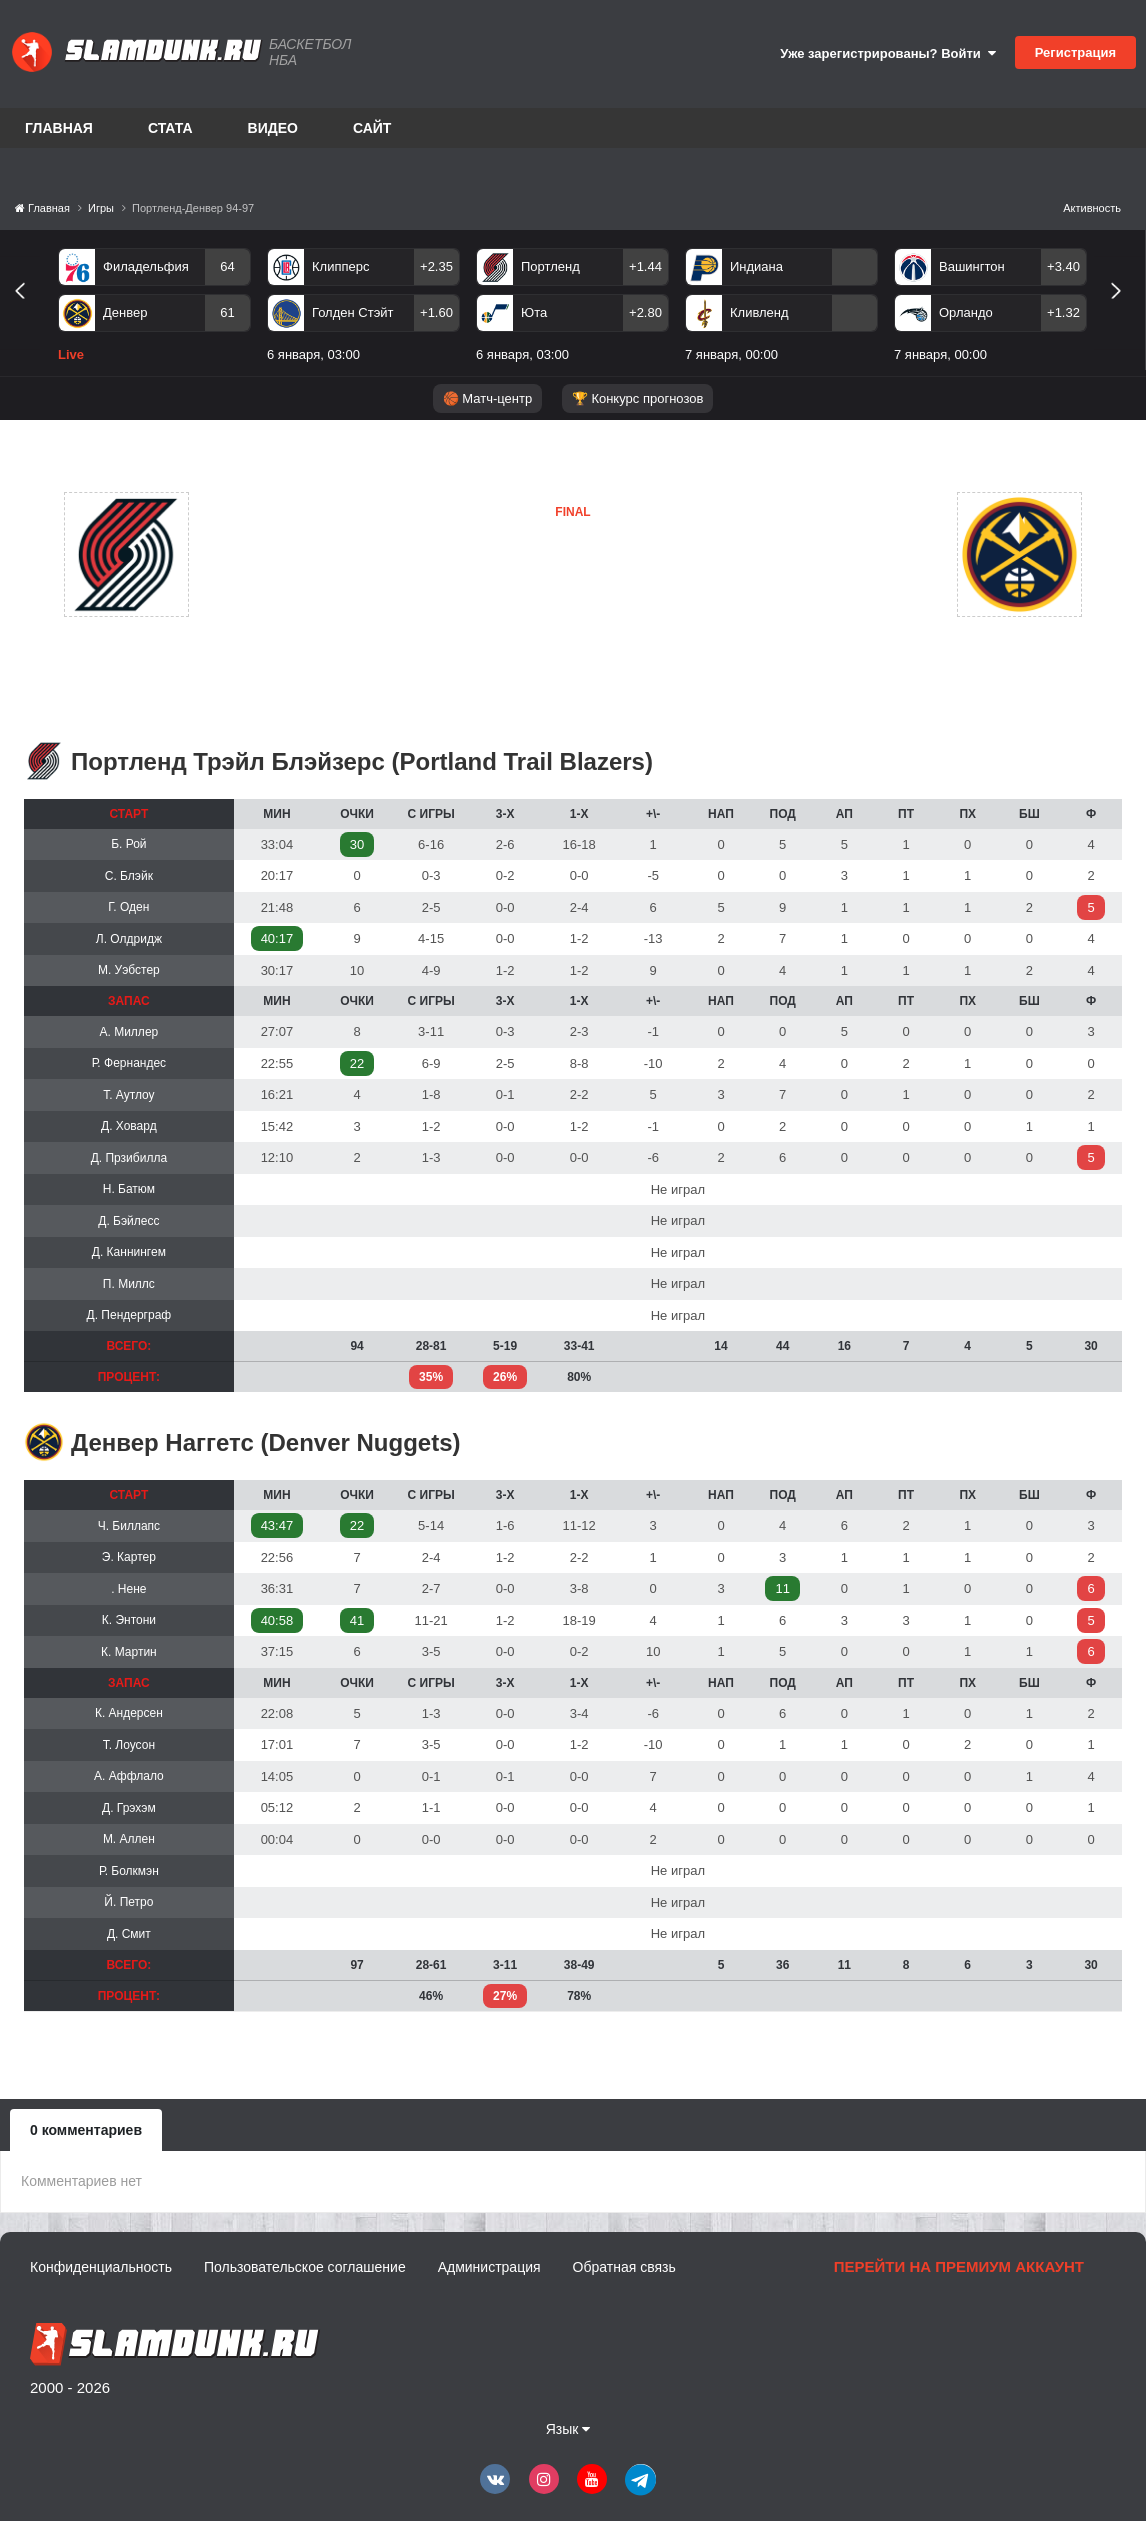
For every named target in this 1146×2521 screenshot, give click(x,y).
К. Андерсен (129, 1713)
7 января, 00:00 (731, 354)
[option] (154, 309)
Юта (534, 312)
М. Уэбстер (129, 970)
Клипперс (340, 266)
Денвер (125, 312)
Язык (568, 2429)
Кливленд (759, 312)
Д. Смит (129, 1934)
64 (227, 266)
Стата (170, 128)
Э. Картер (129, 1557)
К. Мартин (129, 1652)
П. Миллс (129, 1284)
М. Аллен (129, 1839)
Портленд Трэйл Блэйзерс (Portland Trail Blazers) (362, 761)
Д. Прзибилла (129, 1158)
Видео (273, 128)
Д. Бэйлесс (128, 1221)
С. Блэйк (129, 876)
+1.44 (645, 266)
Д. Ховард (129, 1126)
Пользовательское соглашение (305, 2267)
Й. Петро (128, 1902)
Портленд (550, 266)
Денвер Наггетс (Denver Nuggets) (266, 1442)
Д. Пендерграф (129, 1315)
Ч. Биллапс (129, 1526)
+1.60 (436, 312)
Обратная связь (624, 2267)
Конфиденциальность (101, 2267)
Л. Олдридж (129, 939)
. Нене (128, 1589)
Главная (59, 128)
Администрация (489, 2267)
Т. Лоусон (129, 1745)
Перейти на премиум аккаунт (959, 2266)
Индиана (756, 266)
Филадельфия (146, 266)
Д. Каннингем (129, 1252)
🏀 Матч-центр (487, 398)
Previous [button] (27, 313)
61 (227, 312)
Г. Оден (128, 907)
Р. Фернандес (129, 1063)
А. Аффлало (129, 1776)
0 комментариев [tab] (86, 2130)
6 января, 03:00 (313, 354)
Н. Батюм (129, 1189)
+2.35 (436, 266)
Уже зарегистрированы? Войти (888, 53)
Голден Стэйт (353, 312)
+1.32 (1063, 312)
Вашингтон (972, 266)
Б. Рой (128, 844)
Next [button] (1124, 313)
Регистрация (1075, 52)
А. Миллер (129, 1032)
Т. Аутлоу (128, 1095)
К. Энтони (129, 1620)
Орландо (966, 312)
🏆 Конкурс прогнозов (638, 398)
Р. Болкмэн (129, 1871)
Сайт (372, 128)
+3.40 (1063, 266)
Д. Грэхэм (129, 1808)
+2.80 (645, 312)
